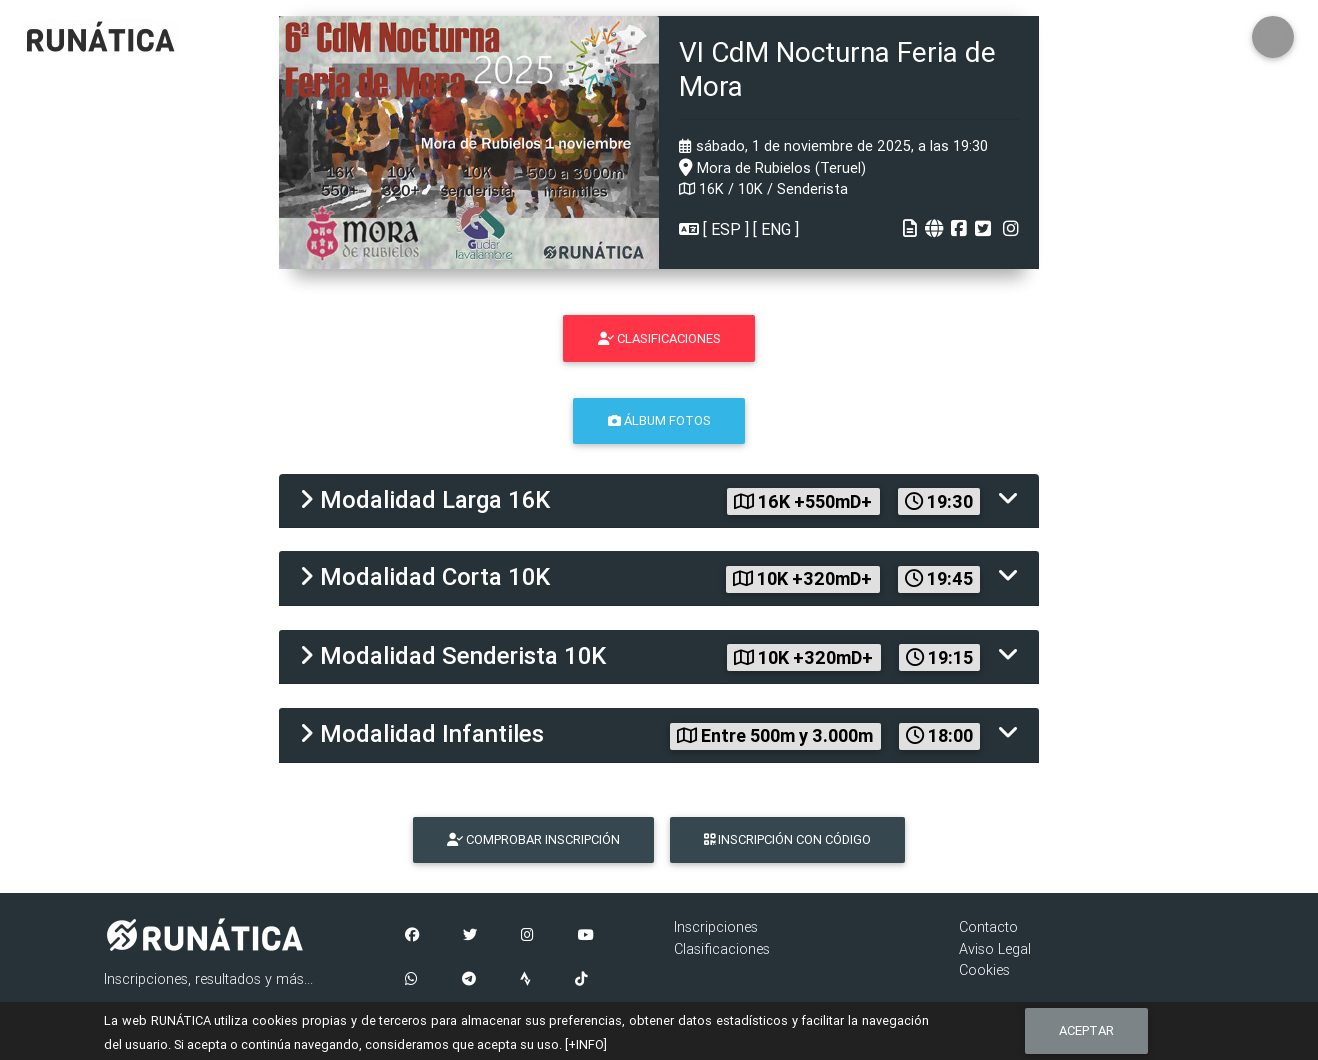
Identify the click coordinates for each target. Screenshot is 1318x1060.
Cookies (984, 970)
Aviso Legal (995, 949)
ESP (726, 229)
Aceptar (1086, 1030)
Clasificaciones (722, 949)
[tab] (659, 501)
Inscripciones (716, 927)
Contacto (988, 927)
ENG (776, 229)
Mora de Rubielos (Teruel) (772, 168)
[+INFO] (586, 1044)
